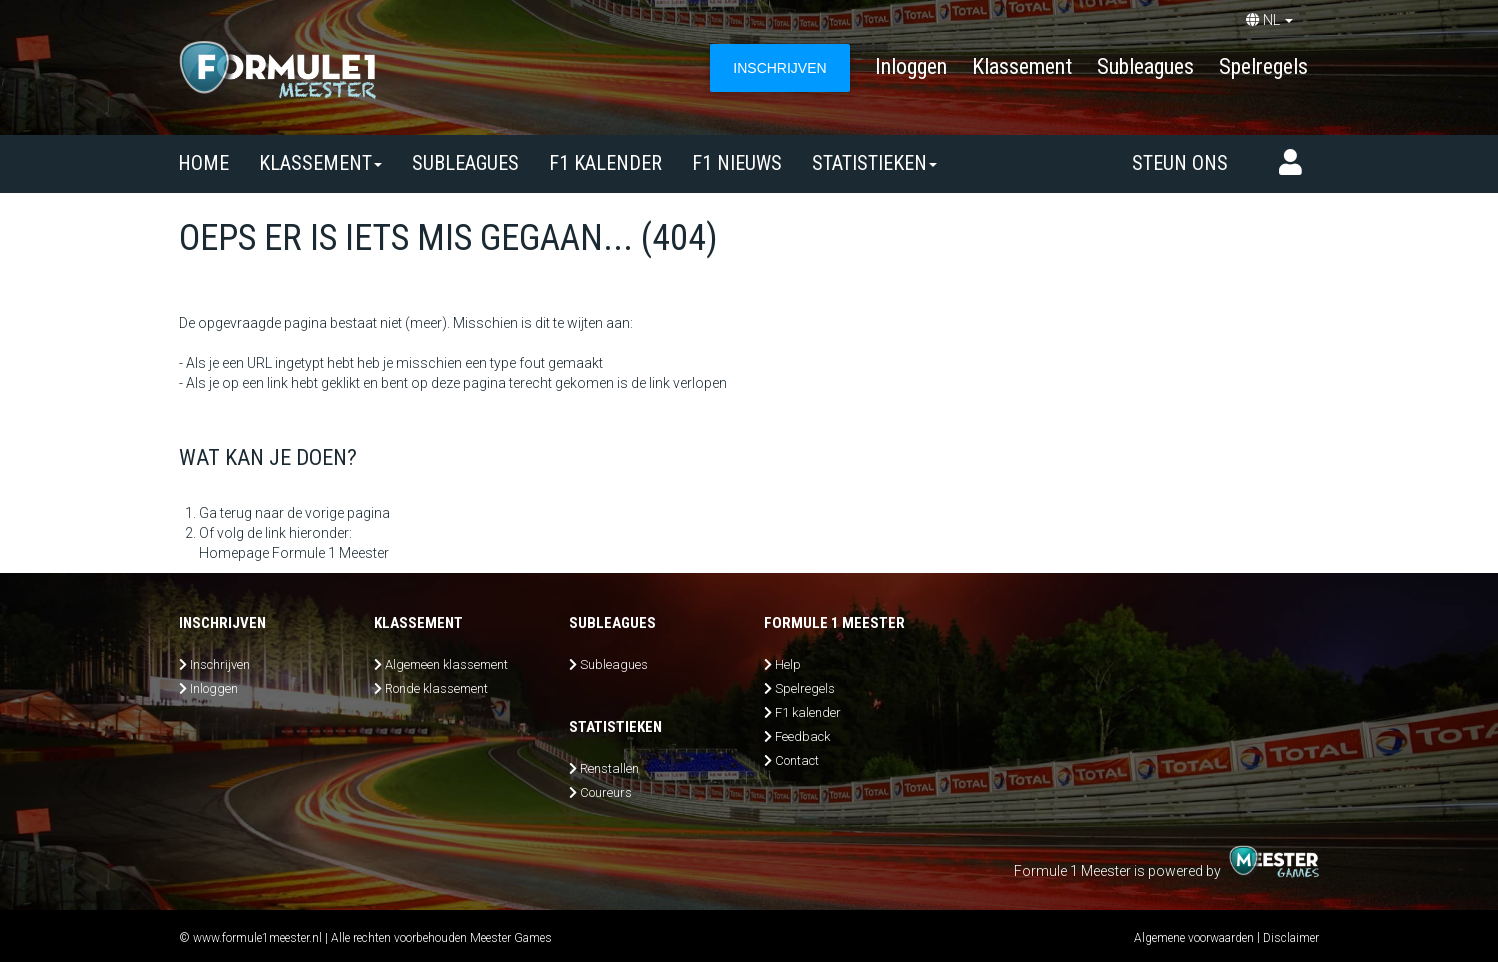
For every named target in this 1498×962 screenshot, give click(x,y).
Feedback (802, 736)
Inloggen (911, 66)
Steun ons (1180, 163)
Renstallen (609, 768)
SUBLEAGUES (465, 163)
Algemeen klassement (446, 664)
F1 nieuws (737, 163)
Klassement (1022, 66)
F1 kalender (605, 163)
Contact (797, 760)
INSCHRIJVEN (779, 68)
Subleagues (1145, 66)
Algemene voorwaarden (1194, 938)
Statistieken (874, 163)
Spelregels (1263, 66)
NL (1269, 20)
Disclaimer (1291, 938)
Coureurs (606, 792)
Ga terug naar (241, 513)
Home (203, 163)
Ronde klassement (436, 688)
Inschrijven (220, 664)
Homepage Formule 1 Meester (294, 553)
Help (788, 664)
